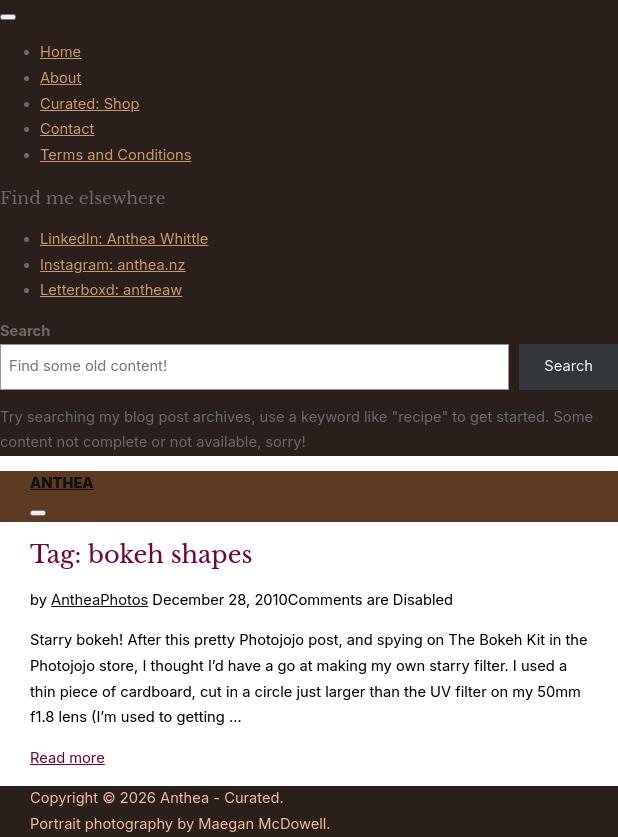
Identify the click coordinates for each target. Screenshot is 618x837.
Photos (124, 600)
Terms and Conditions (116, 155)
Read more (67, 758)
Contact (67, 129)
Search (25, 331)
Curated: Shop (89, 104)
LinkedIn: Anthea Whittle (124, 239)
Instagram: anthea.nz (113, 265)
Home (60, 52)
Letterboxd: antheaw (111, 290)
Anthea (62, 483)
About (60, 78)
